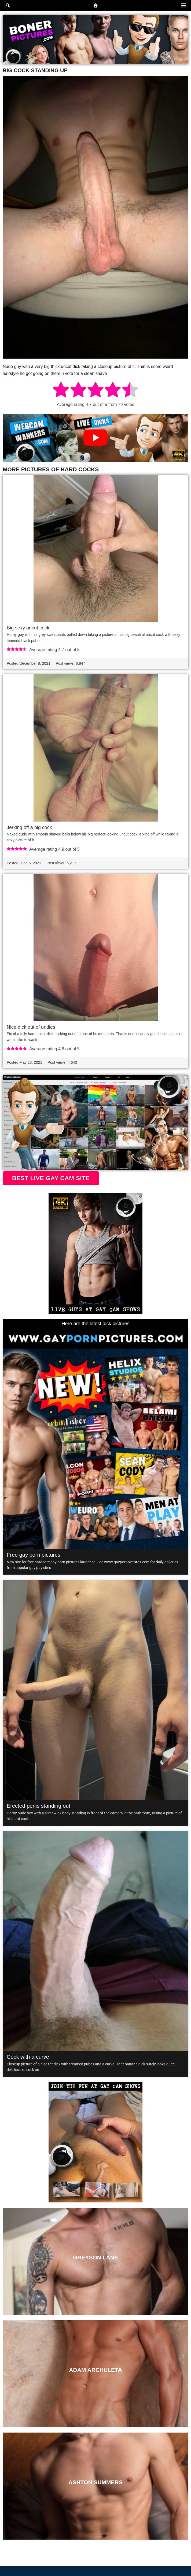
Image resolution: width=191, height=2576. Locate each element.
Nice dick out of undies (31, 1027)
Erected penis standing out (38, 1806)
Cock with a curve (28, 2057)
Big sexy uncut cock (28, 627)
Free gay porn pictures (33, 1555)
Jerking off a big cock (29, 827)
